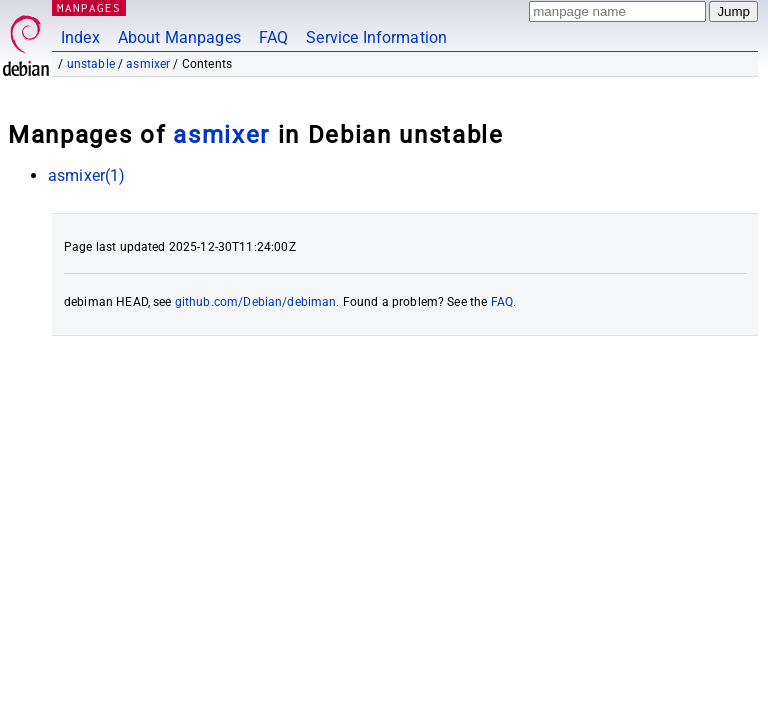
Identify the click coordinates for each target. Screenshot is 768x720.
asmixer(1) (87, 175)
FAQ (273, 37)
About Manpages (179, 37)
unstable (91, 64)
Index (80, 37)
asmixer (148, 64)
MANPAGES (89, 7)
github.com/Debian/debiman (256, 302)
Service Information (376, 37)
